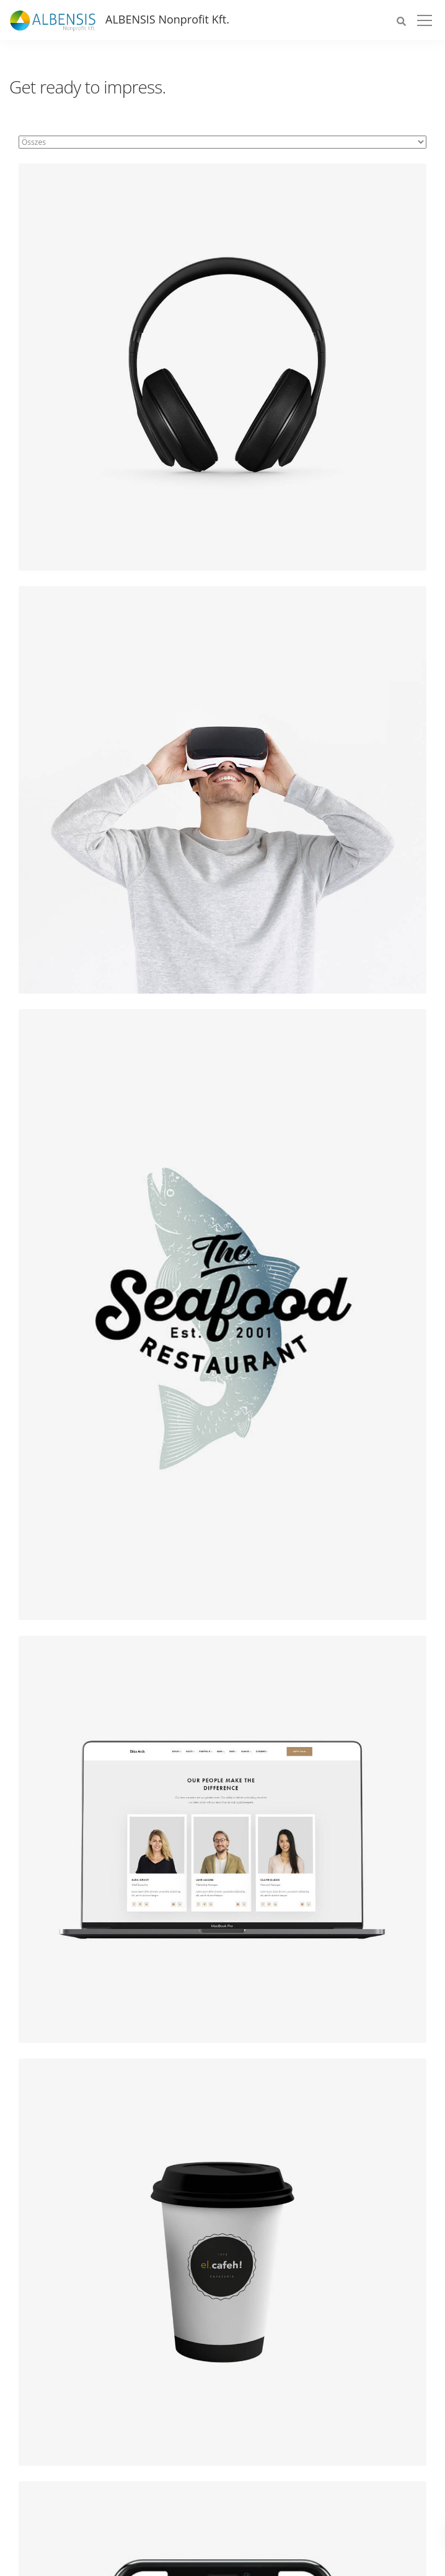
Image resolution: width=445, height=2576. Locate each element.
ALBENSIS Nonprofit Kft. (167, 19)
